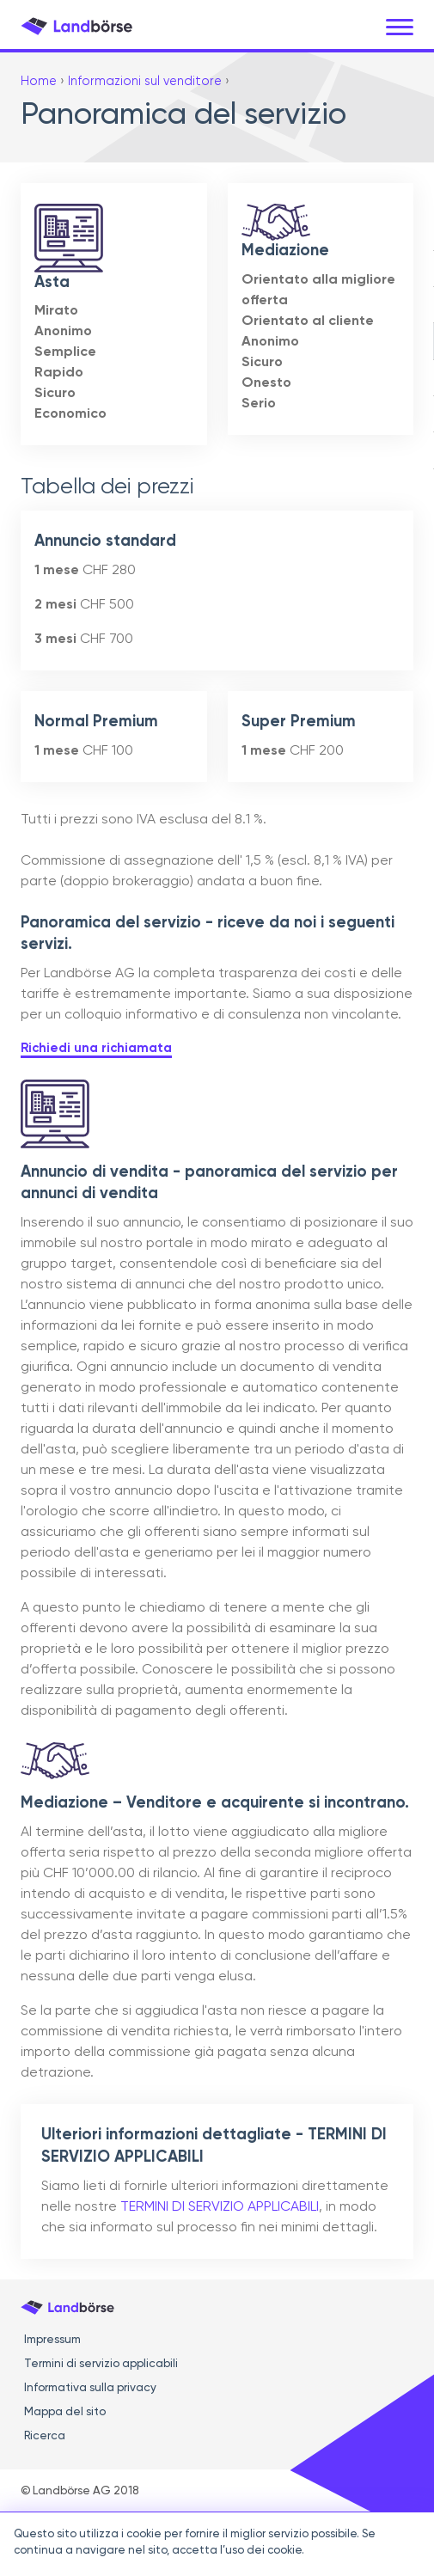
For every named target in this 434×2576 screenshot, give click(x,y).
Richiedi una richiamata (96, 1048)
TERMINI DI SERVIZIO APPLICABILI (219, 2207)
